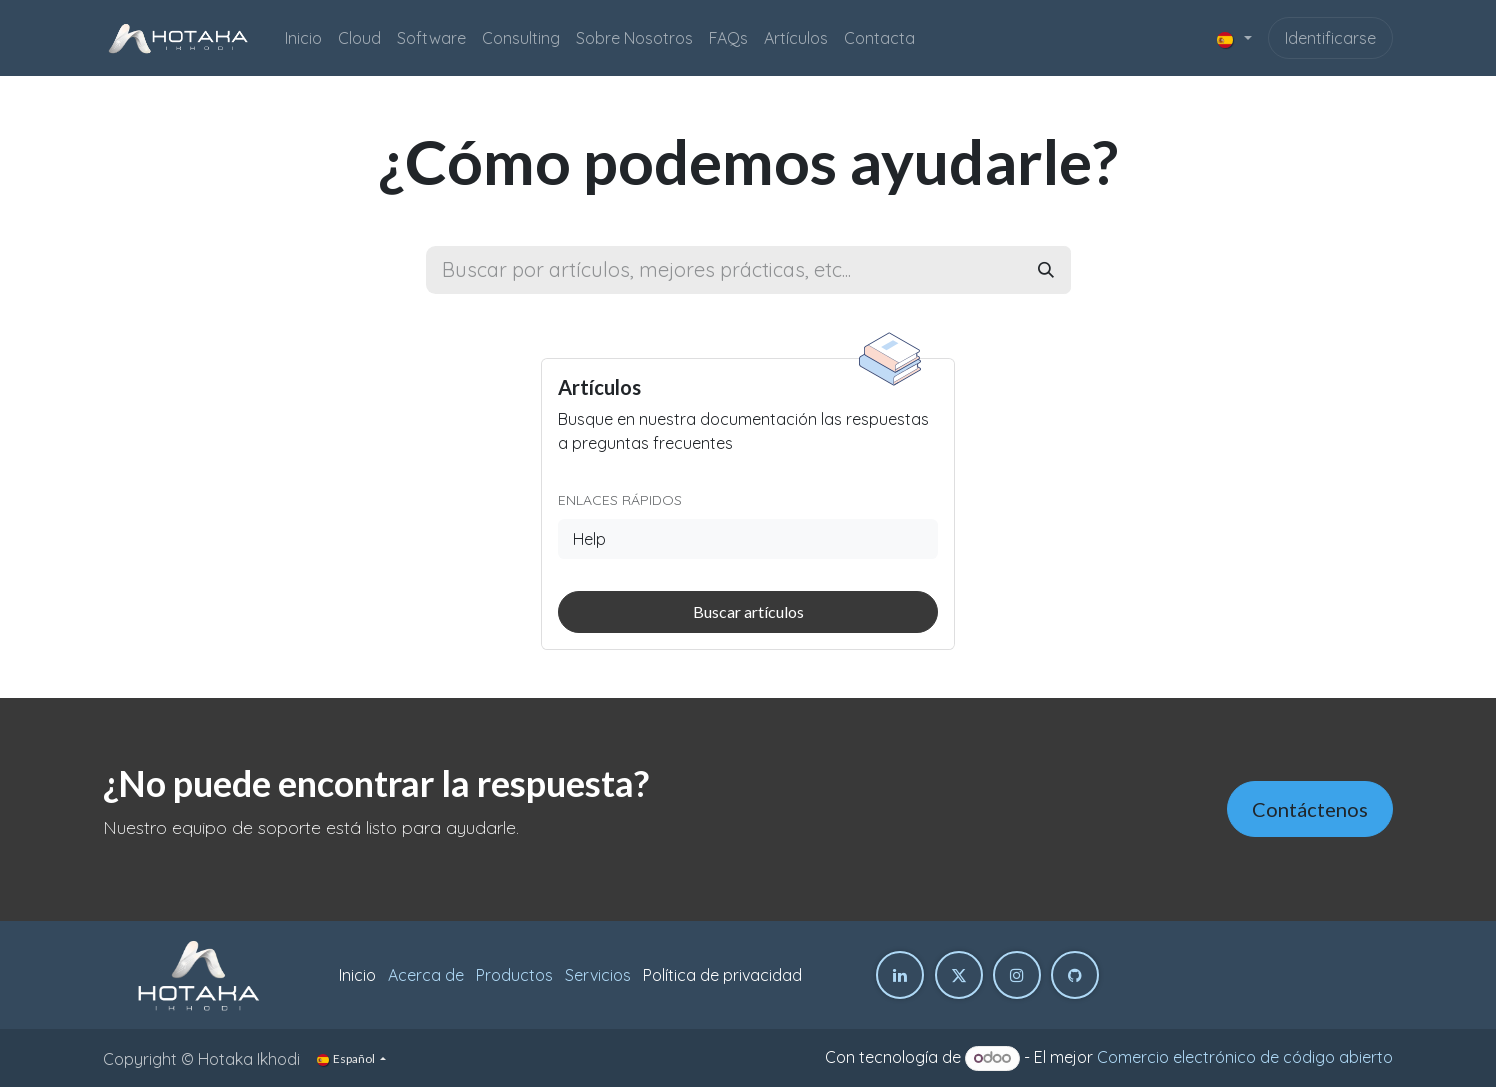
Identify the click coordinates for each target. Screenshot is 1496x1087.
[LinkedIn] (900, 975)
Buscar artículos (748, 611)
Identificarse (1330, 38)
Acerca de (426, 975)
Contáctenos (1310, 809)
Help (589, 539)
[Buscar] (1046, 270)
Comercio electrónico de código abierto (1245, 1057)
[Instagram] (1017, 975)
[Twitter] (959, 975)
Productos (514, 975)
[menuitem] (303, 38)
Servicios (598, 975)
